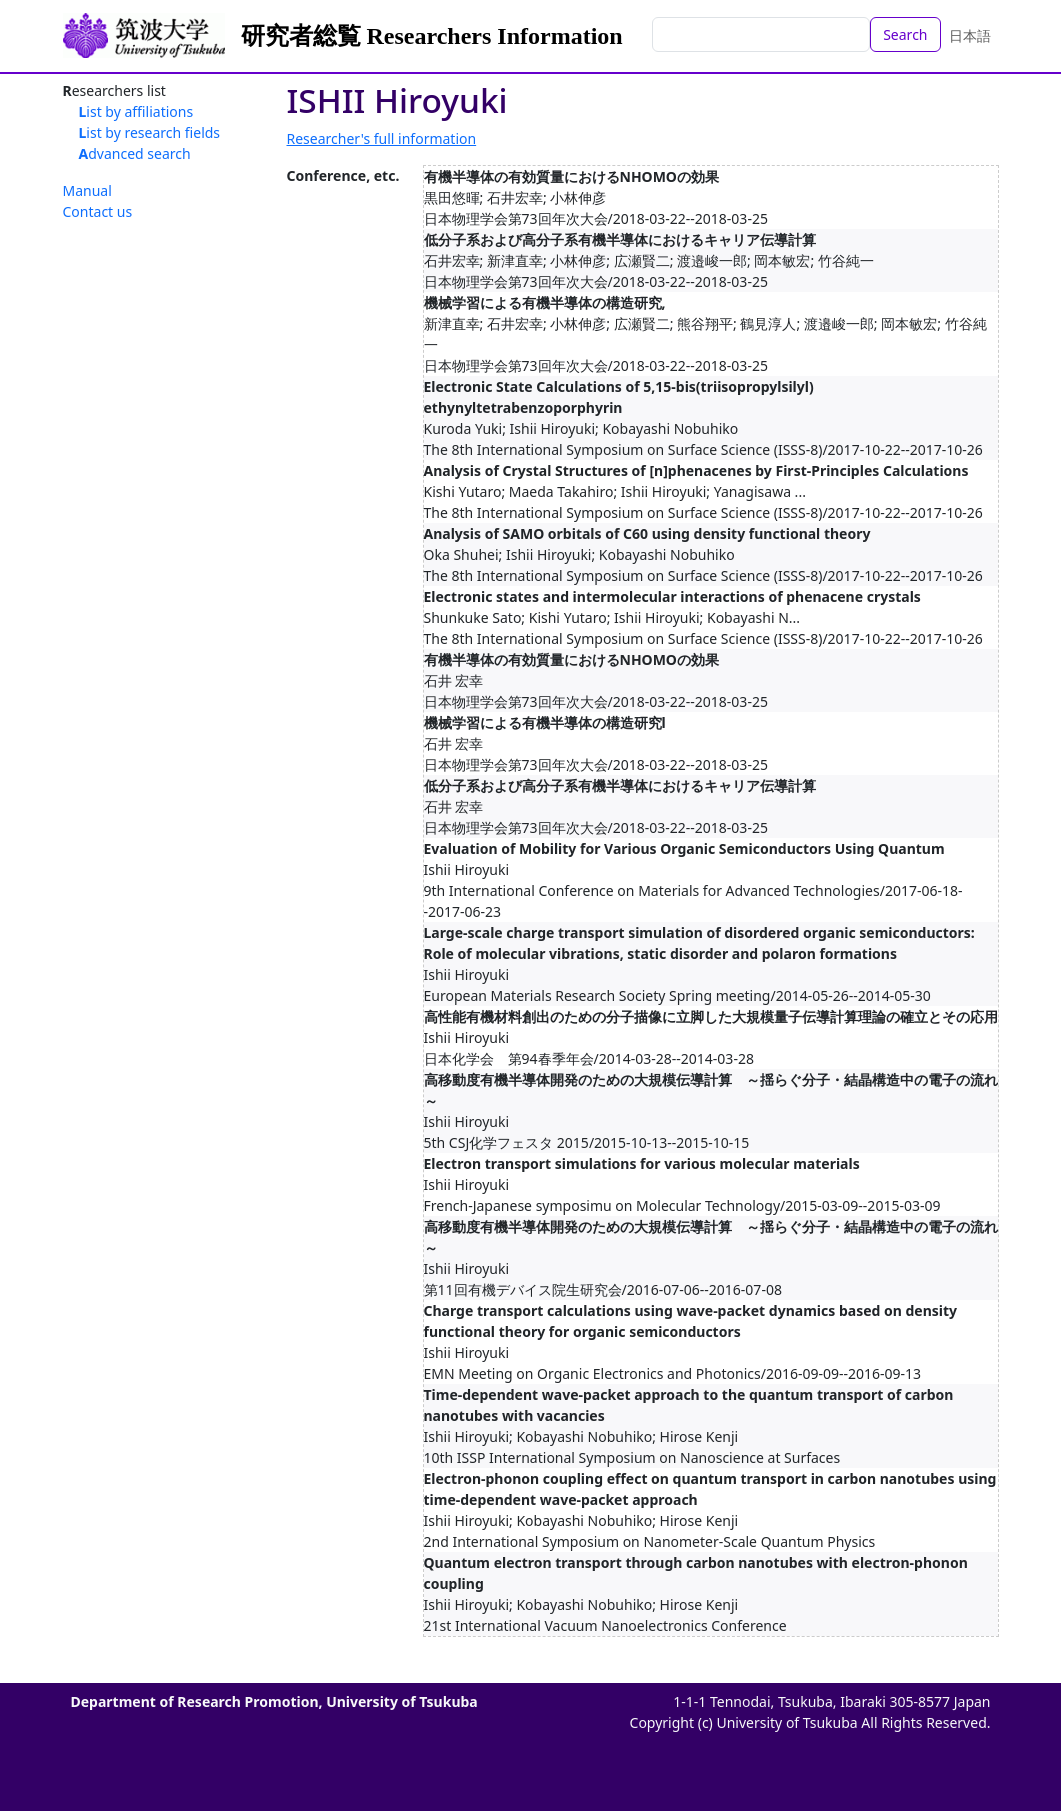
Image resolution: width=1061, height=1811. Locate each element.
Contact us (98, 211)
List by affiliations (136, 111)
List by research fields (150, 132)
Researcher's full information (382, 138)
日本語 (970, 35)
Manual (87, 190)
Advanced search (135, 153)
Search (905, 34)
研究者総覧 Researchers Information (432, 36)
